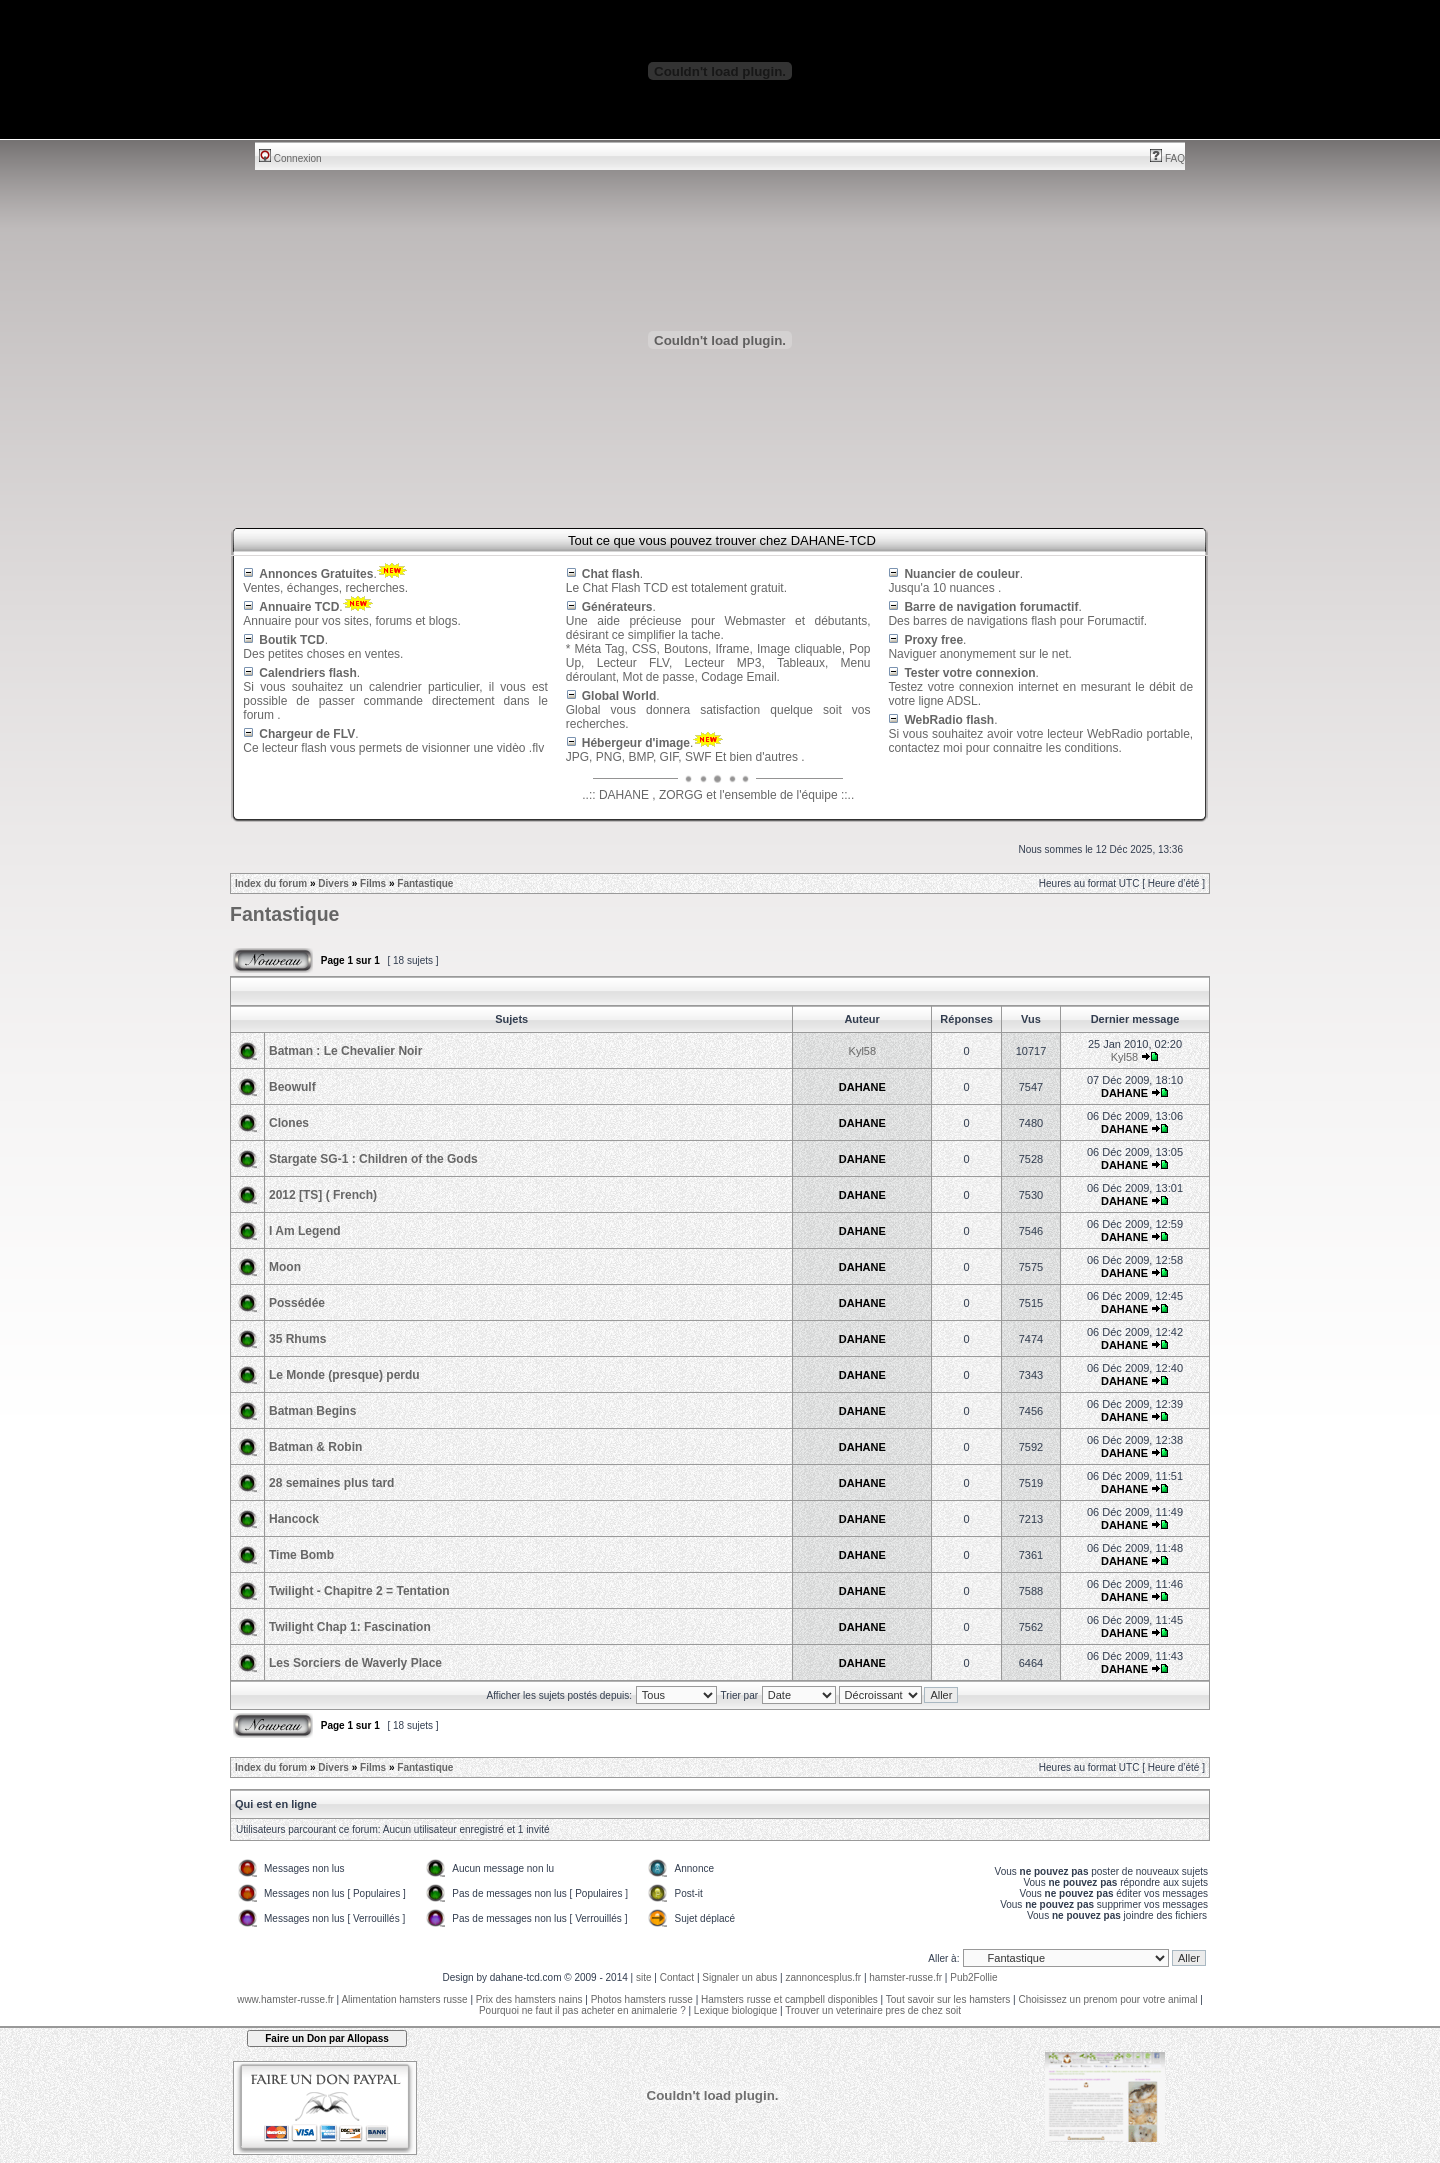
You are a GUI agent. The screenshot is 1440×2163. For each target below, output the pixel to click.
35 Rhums (297, 1339)
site (644, 1977)
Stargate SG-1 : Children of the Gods (373, 1159)
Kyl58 (863, 1051)
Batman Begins (312, 1411)
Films (373, 883)
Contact (677, 1977)
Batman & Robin (315, 1447)
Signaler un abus (739, 1977)
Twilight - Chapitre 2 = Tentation (359, 1591)
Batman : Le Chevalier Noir (345, 1051)
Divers (333, 883)
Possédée (297, 1303)
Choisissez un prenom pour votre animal (1107, 1999)
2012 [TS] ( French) (323, 1195)
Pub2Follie (973, 1977)
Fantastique (425, 883)
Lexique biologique (735, 2010)
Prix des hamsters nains (529, 1999)
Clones (289, 1123)
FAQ (1167, 158)
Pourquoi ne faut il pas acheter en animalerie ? (582, 2010)
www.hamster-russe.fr (285, 1999)
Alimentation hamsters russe (404, 1999)
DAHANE (862, 1087)
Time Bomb (301, 1555)
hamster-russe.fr (905, 1977)
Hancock (294, 1519)
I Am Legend (305, 1231)
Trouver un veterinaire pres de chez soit (873, 2010)
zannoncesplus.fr (824, 1977)
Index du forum (271, 883)
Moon (285, 1267)
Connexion (290, 158)
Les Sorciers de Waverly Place (355, 1663)
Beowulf (292, 1087)
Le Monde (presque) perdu (344, 1375)
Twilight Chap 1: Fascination (350, 1627)
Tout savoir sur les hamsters (948, 1999)
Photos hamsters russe (642, 1999)
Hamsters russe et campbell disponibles (789, 1999)
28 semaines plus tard (331, 1483)
